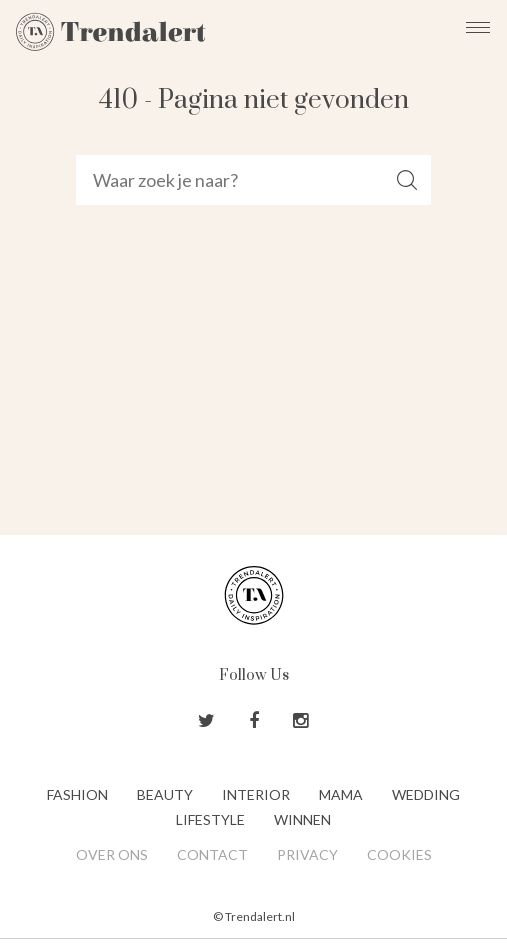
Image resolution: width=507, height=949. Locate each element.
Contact (212, 854)
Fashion (77, 794)
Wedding (426, 794)
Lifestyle (210, 819)
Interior (256, 794)
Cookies (399, 854)
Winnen (302, 819)
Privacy (307, 854)
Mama (341, 794)
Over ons (112, 854)
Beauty (165, 794)
